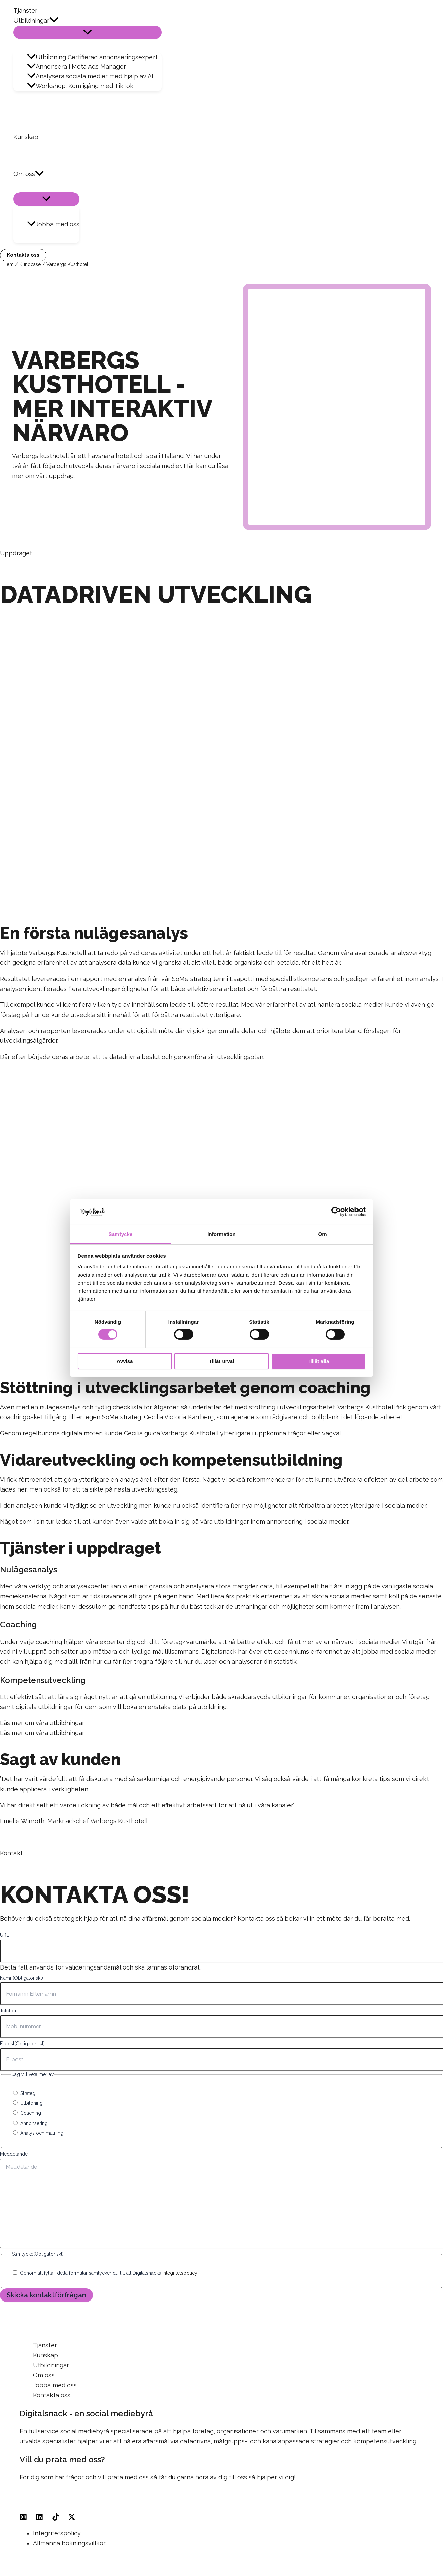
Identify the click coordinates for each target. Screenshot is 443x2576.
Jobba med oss (53, 224)
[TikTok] (55, 2518)
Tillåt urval (221, 1361)
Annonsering (34, 2123)
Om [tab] (322, 1234)
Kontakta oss (51, 2395)
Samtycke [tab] (121, 1234)
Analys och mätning (41, 2133)
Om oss (28, 173)
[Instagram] (23, 2518)
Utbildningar (35, 21)
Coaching (30, 2113)
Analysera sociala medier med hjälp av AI (90, 76)
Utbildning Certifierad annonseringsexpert (92, 57)
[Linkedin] (39, 2518)
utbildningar (231, 1521)
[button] (53, 21)
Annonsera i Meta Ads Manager (76, 66)
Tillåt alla (318, 1361)
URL (4, 1935)
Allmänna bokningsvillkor (69, 2543)
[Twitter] (71, 2518)
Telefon (8, 2010)
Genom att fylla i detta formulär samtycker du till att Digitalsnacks (108, 2273)
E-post (22, 2043)
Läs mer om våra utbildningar (42, 1722)
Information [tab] (221, 1234)
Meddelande (14, 2154)
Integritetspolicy (57, 2533)
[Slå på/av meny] (87, 32)
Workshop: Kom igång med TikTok (80, 85)
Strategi (28, 2093)
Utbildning (31, 2103)
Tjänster (25, 10)
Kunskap (25, 136)
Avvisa (125, 1361)
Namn (21, 1978)
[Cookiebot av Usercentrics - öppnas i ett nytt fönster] (336, 1212)
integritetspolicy (179, 2273)
